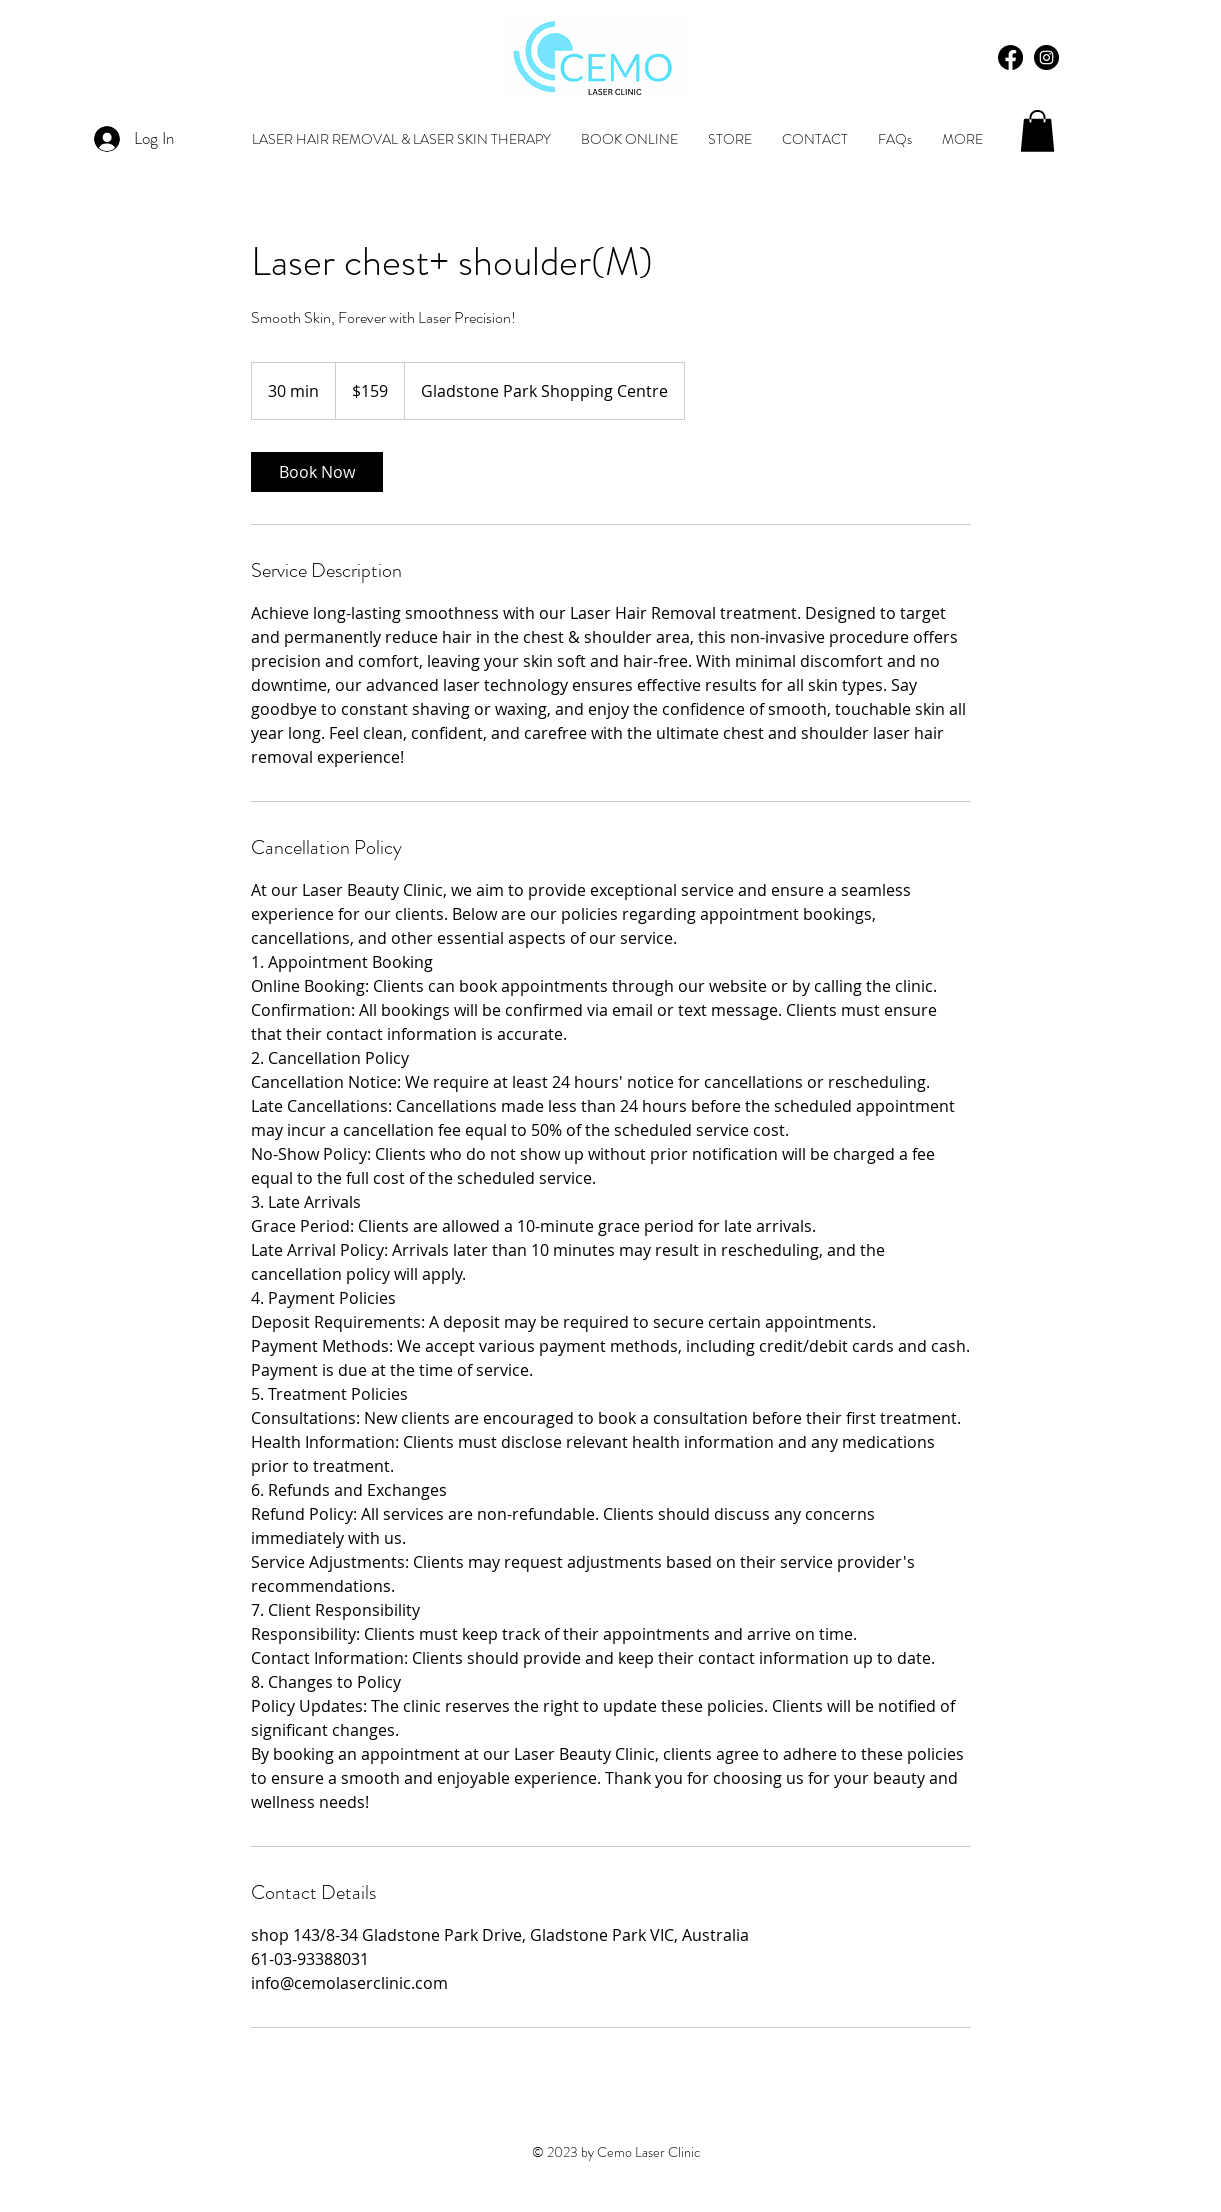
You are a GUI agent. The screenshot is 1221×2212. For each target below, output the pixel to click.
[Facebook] (1010, 57)
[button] (1037, 131)
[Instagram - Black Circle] (1046, 57)
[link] (317, 472)
